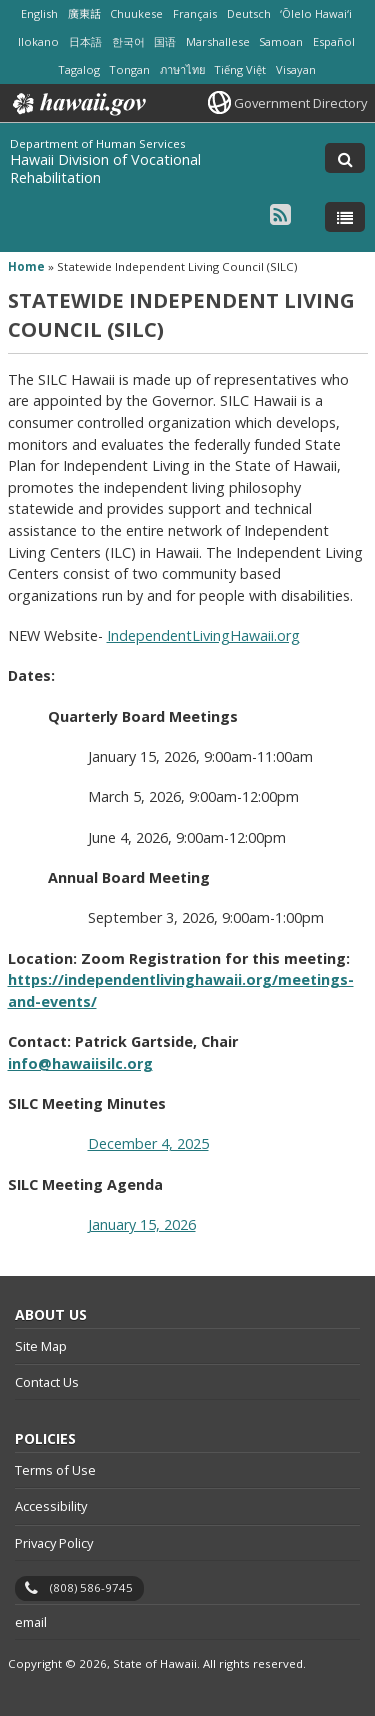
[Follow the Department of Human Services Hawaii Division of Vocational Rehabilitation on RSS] (280, 213)
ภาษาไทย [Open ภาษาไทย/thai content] (182, 69)
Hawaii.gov (77, 104)
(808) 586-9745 (91, 1587)
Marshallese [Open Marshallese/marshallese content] (218, 41)
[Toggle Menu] (345, 217)
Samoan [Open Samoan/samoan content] (281, 41)
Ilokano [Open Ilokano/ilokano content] (38, 41)
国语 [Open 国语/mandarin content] (165, 41)
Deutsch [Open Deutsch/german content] (249, 13)
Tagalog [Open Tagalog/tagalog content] (79, 69)
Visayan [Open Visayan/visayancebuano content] (296, 69)
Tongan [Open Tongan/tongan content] (129, 69)
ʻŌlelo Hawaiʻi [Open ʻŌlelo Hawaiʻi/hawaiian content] (316, 13)
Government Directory (300, 103)
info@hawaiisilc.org (80, 1063)
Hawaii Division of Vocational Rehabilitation (105, 168)
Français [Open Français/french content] (195, 13)
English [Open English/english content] (39, 13)
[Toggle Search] (345, 158)
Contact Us (47, 1382)
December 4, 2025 (148, 1143)
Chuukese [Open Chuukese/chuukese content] (136, 13)
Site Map (41, 1346)
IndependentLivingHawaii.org (203, 635)
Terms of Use (55, 1470)
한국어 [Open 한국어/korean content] (128, 41)
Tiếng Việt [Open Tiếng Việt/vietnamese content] (240, 69)
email (31, 1622)
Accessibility (51, 1506)
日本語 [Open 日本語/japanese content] (85, 41)
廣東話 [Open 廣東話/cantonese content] (84, 13)
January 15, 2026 (142, 1224)
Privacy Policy (54, 1543)
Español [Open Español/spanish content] (334, 41)
